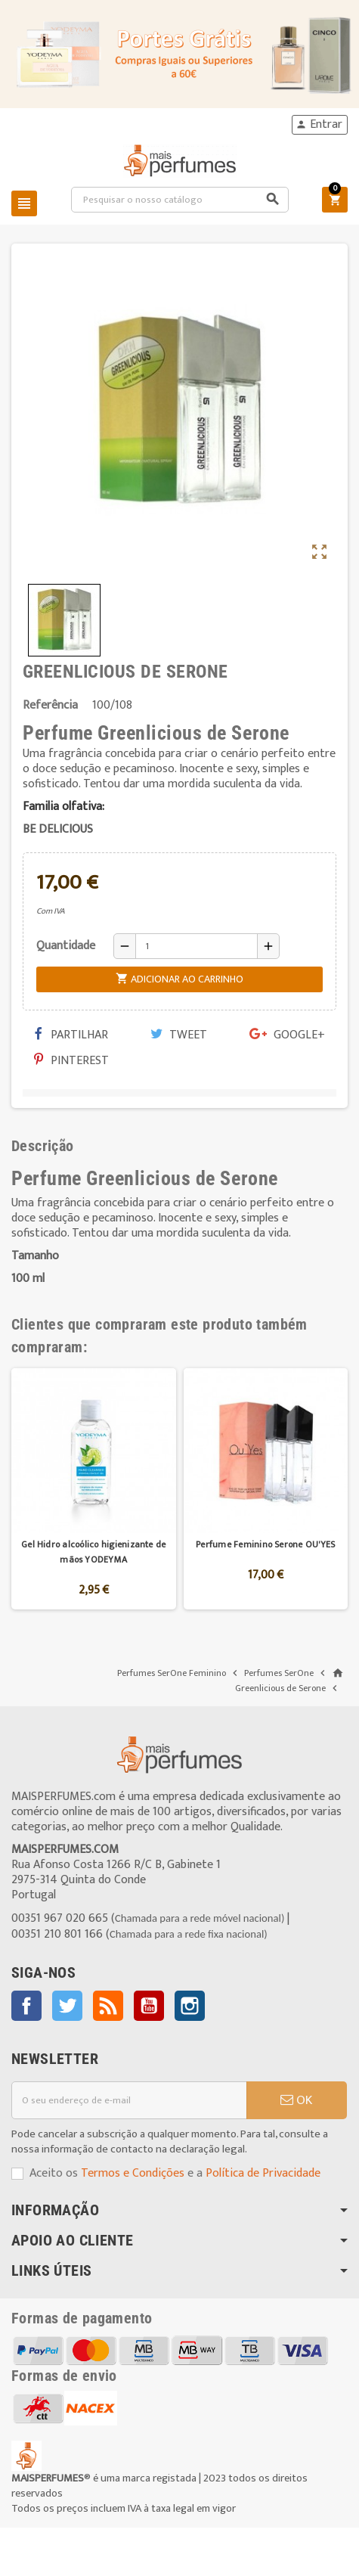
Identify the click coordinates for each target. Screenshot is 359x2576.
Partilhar (71, 1035)
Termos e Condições (132, 2173)
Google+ (287, 1035)
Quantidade (65, 946)
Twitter (67, 2006)
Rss (108, 2006)
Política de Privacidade (263, 2173)
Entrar (319, 125)
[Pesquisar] (180, 200)
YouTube (149, 2006)
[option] (94, 1488)
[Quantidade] (196, 946)
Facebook (26, 2006)
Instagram (190, 2006)
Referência (50, 705)
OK (296, 2100)
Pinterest (71, 1061)
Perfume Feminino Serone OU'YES (265, 1544)
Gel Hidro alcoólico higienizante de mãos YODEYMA (93, 1552)
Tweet (178, 1035)
